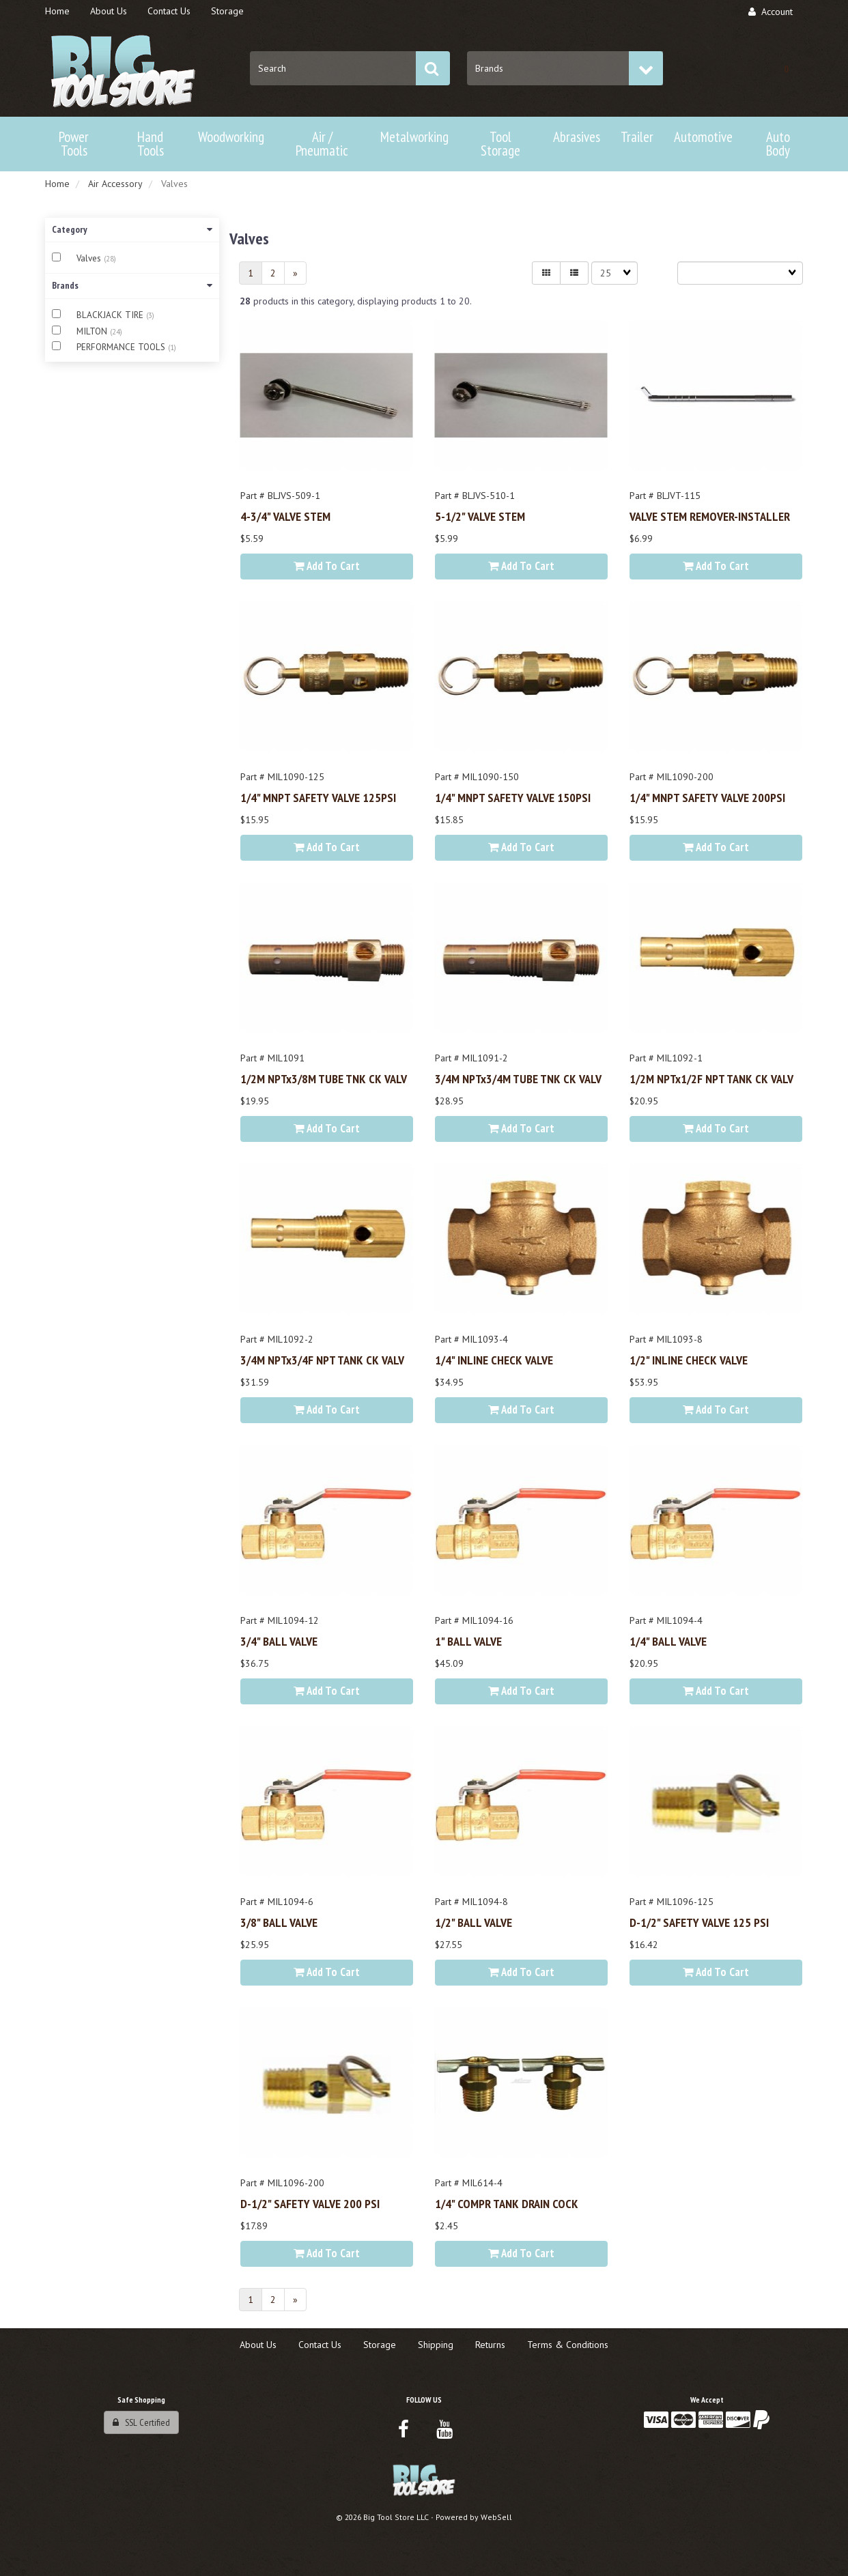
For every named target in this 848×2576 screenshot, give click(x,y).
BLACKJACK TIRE (111, 315)
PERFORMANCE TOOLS (122, 347)
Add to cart (327, 565)
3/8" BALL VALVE (278, 1922)
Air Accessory (115, 183)
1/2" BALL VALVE (473, 1922)
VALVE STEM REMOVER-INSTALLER (710, 516)
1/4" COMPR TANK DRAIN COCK (506, 2203)
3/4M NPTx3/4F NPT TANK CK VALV (322, 1359)
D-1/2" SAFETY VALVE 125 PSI (699, 1922)
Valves (90, 258)
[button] (786, 68)
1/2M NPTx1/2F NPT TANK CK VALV (711, 1078)
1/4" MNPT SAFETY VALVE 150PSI (513, 797)
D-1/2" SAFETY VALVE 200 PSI (310, 2203)
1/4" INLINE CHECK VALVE (494, 1359)
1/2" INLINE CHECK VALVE (689, 1359)
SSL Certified (141, 2422)
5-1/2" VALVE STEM (480, 516)
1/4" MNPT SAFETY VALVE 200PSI (707, 797)
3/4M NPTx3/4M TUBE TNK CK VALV (518, 1078)
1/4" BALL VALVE (668, 1641)
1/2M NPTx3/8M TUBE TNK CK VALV (323, 1078)
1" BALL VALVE (468, 1641)
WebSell (496, 2517)
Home (57, 183)
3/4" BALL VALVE (278, 1641)
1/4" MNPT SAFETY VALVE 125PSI (318, 797)
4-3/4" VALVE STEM (285, 516)
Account (770, 11)
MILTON (93, 331)
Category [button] (132, 229)
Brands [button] (132, 285)
